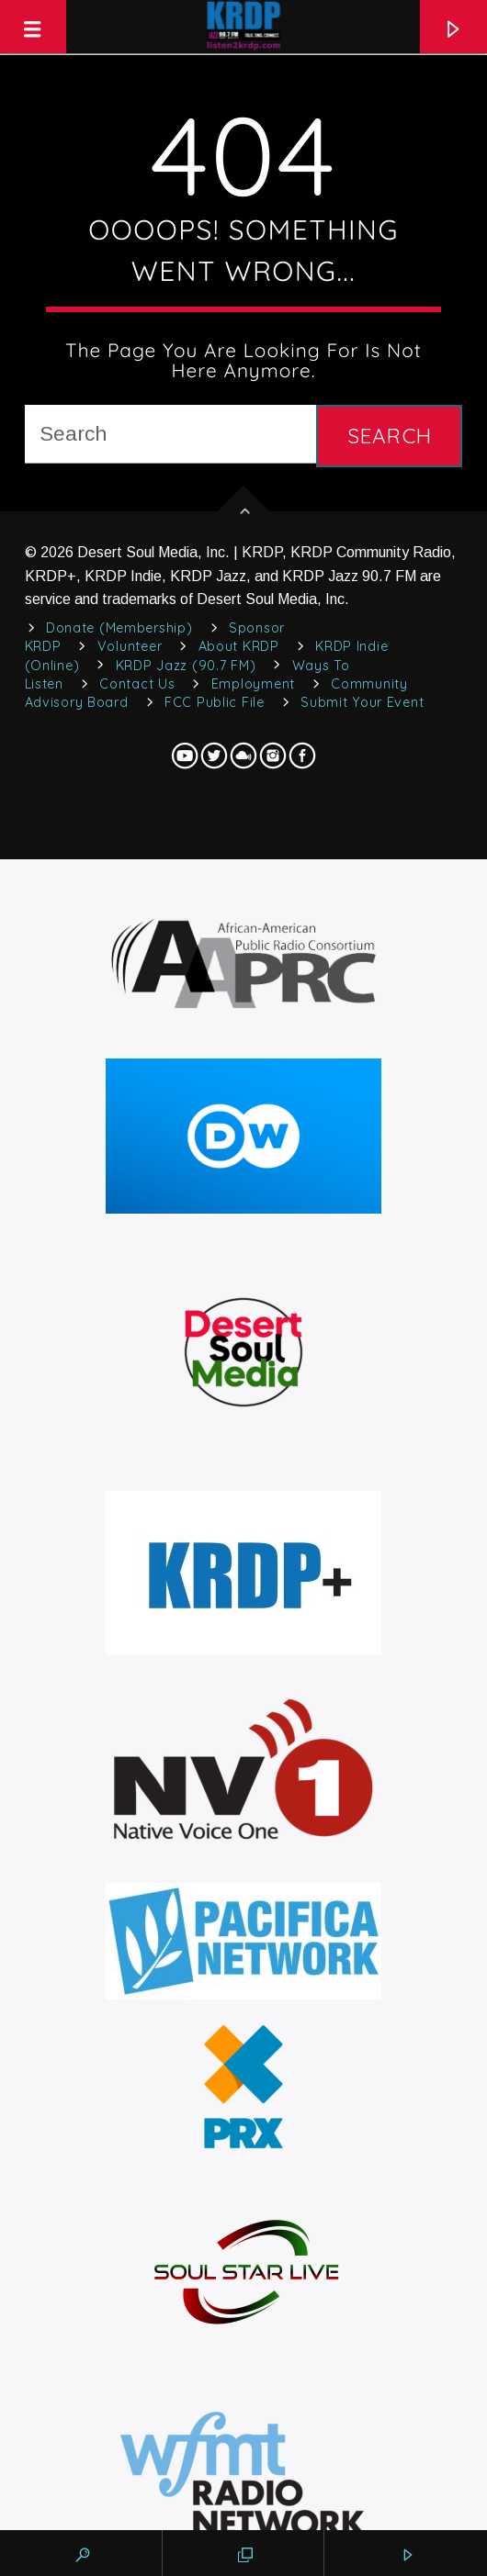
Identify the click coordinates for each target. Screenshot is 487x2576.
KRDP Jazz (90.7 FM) (186, 665)
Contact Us (137, 684)
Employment (253, 684)
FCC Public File (214, 702)
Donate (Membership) (119, 628)
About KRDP (238, 646)
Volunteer (129, 646)
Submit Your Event (362, 702)
